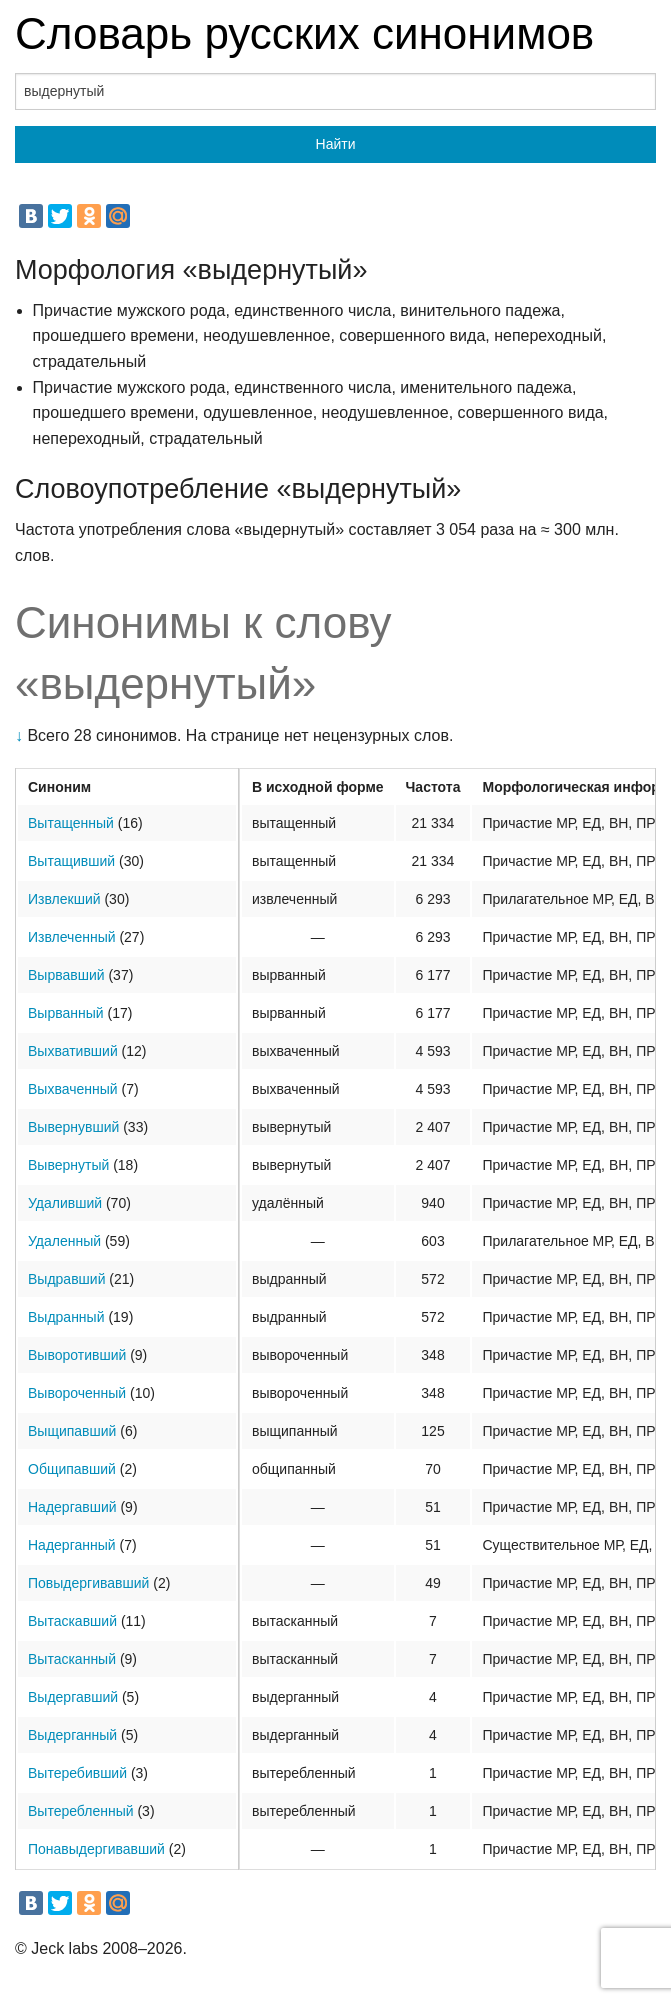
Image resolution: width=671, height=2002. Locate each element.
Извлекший (64, 899)
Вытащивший (71, 861)
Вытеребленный (81, 1811)
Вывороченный (77, 1393)
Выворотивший (77, 1355)
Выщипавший (72, 1431)
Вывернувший (73, 1127)
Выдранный (66, 1317)
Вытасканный (72, 1659)
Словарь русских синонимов (304, 33)
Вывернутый (68, 1165)
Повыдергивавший (88, 1583)
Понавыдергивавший (96, 1849)
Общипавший (72, 1469)
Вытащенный (71, 823)
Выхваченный (73, 1089)
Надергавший (72, 1507)
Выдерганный (72, 1735)
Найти (336, 144)
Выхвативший (73, 1051)
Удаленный (64, 1241)
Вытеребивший (77, 1773)
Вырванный (66, 1013)
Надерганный (72, 1545)
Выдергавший (73, 1697)
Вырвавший (66, 975)
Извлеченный (72, 937)
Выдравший (66, 1279)
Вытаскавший (72, 1621)
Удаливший (65, 1203)
